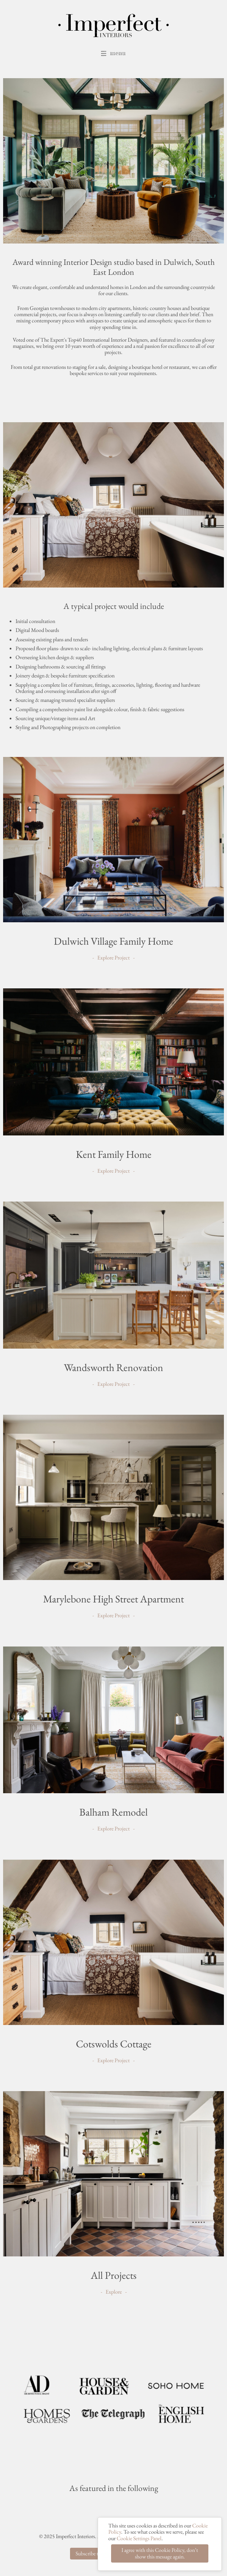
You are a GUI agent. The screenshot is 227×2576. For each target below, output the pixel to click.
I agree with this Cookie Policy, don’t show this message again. (159, 2560)
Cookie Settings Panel (139, 2545)
